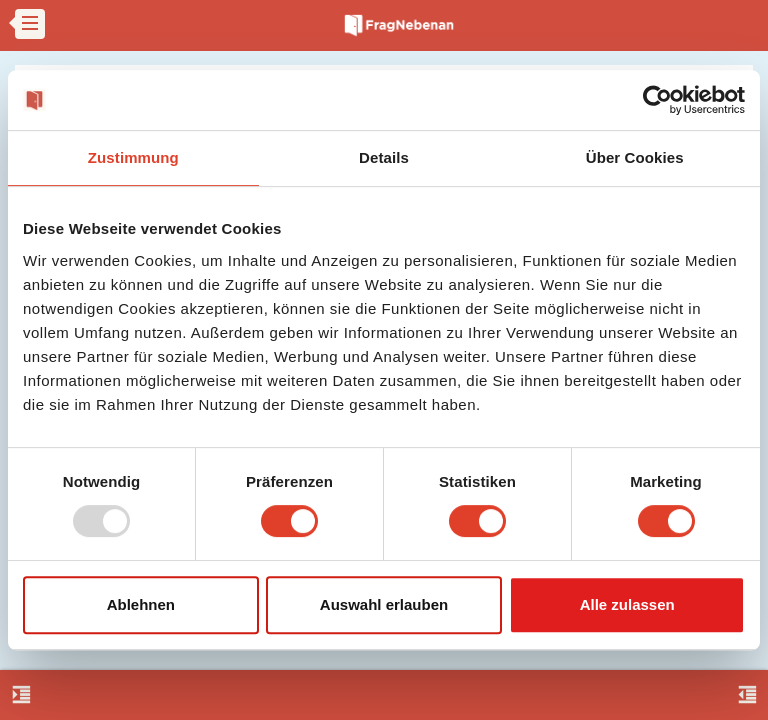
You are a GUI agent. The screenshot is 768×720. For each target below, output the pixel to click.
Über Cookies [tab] (635, 157)
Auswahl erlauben (384, 604)
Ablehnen (141, 604)
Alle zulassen (627, 604)
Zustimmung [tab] (133, 157)
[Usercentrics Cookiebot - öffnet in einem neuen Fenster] (657, 100)
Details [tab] (384, 157)
